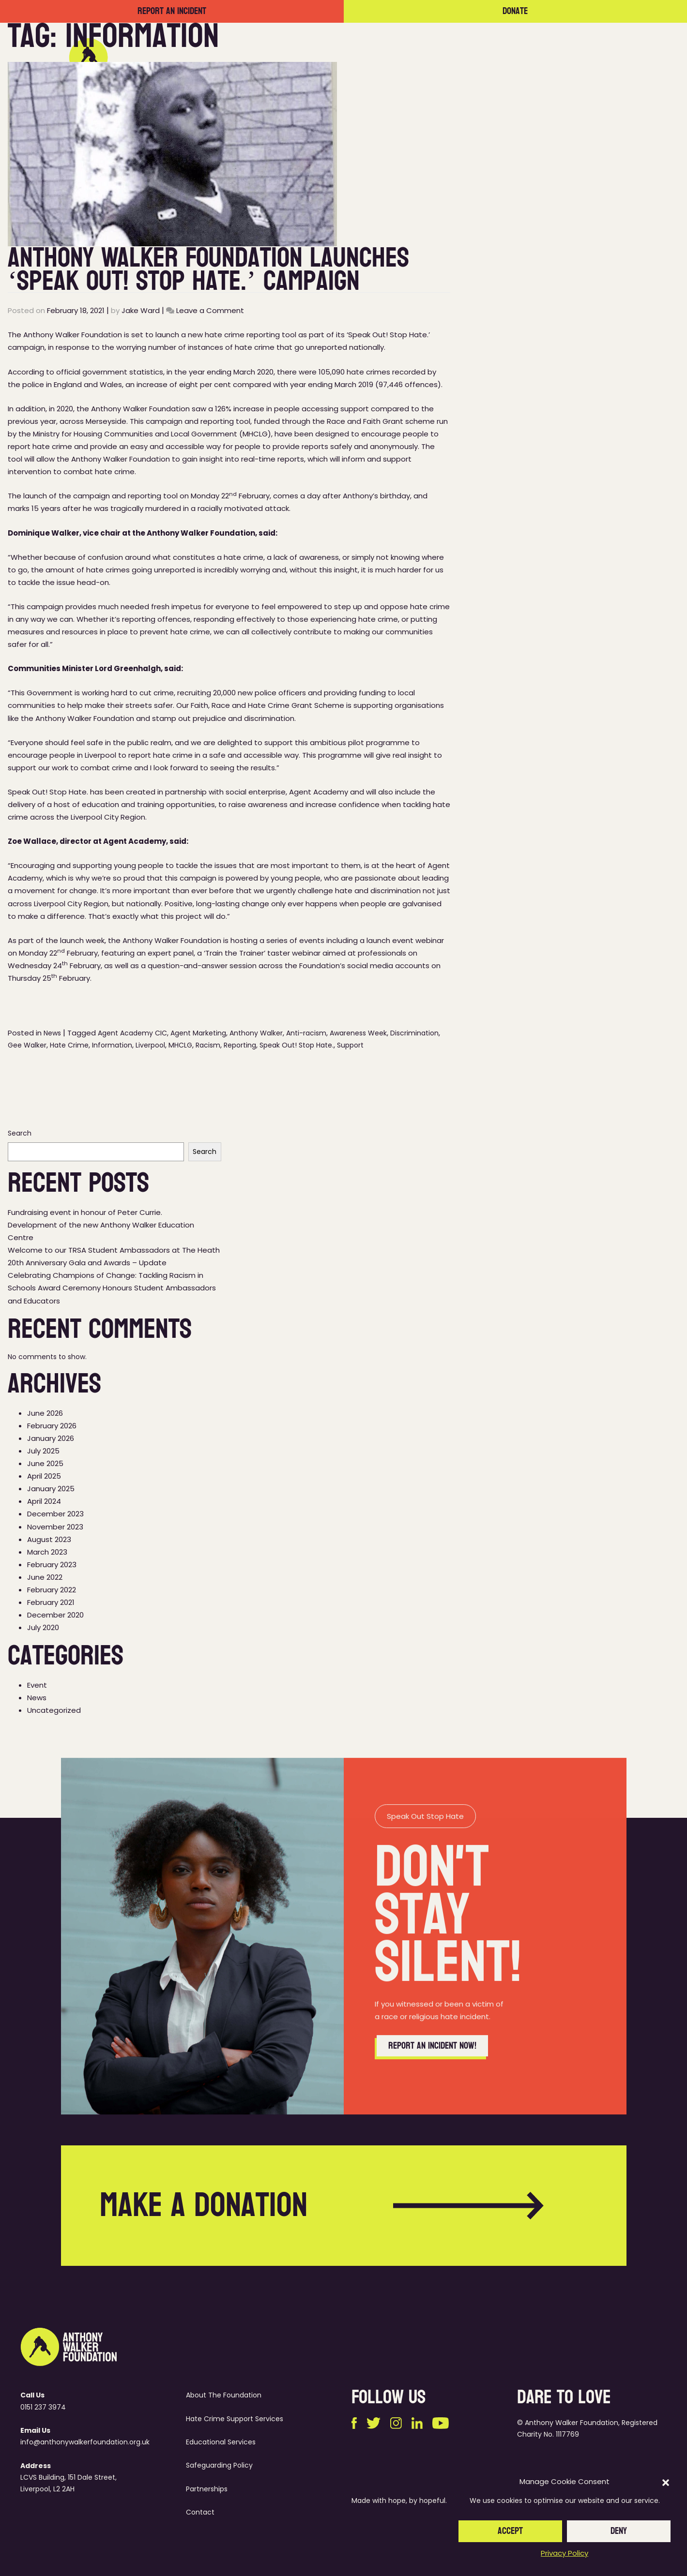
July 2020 (43, 1627)
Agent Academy (318, 792)
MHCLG (180, 1045)
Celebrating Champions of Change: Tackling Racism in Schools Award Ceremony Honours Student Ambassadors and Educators (112, 1287)
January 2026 (50, 1438)
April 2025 (44, 1476)
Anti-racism (306, 1033)
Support (350, 1045)
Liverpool (150, 1045)
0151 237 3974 (43, 2407)
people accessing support (321, 409)
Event (37, 1685)
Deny (619, 2531)
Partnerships (492, 57)
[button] (666, 2482)
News (543, 57)
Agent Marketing (198, 1033)
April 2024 (44, 1501)
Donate (515, 11)
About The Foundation (223, 2395)
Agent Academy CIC (132, 1033)
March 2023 (47, 1552)
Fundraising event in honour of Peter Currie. (85, 1212)
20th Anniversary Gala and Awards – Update (87, 1263)
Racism (208, 1045)
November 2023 (55, 1527)
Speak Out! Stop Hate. (297, 1045)
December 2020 (55, 1615)
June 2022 (44, 1577)
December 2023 (55, 1514)
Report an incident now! (432, 2092)
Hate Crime (69, 1045)
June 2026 (45, 1413)
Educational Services (221, 2442)
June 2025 (45, 1463)
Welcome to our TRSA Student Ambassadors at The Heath (114, 1250)
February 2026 (51, 1426)
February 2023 (51, 1564)
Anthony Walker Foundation (140, 409)
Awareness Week (358, 1033)
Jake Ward (141, 310)
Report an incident (171, 11)
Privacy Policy (564, 2553)
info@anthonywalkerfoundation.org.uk (85, 2442)
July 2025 (43, 1451)
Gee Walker (27, 1045)
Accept (510, 2531)
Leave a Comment (210, 310)
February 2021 (51, 1602)
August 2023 (49, 1539)
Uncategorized (54, 1710)
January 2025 (51, 1488)
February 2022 (51, 1590)
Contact (588, 57)
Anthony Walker (256, 1033)
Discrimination (414, 1033)
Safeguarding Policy (219, 2465)
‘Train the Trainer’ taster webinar (262, 953)
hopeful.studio (443, 2500)
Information (112, 1045)
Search (19, 1133)
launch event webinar (405, 940)
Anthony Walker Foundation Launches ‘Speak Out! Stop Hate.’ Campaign (208, 269)
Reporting (240, 1045)
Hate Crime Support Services (234, 2419)
